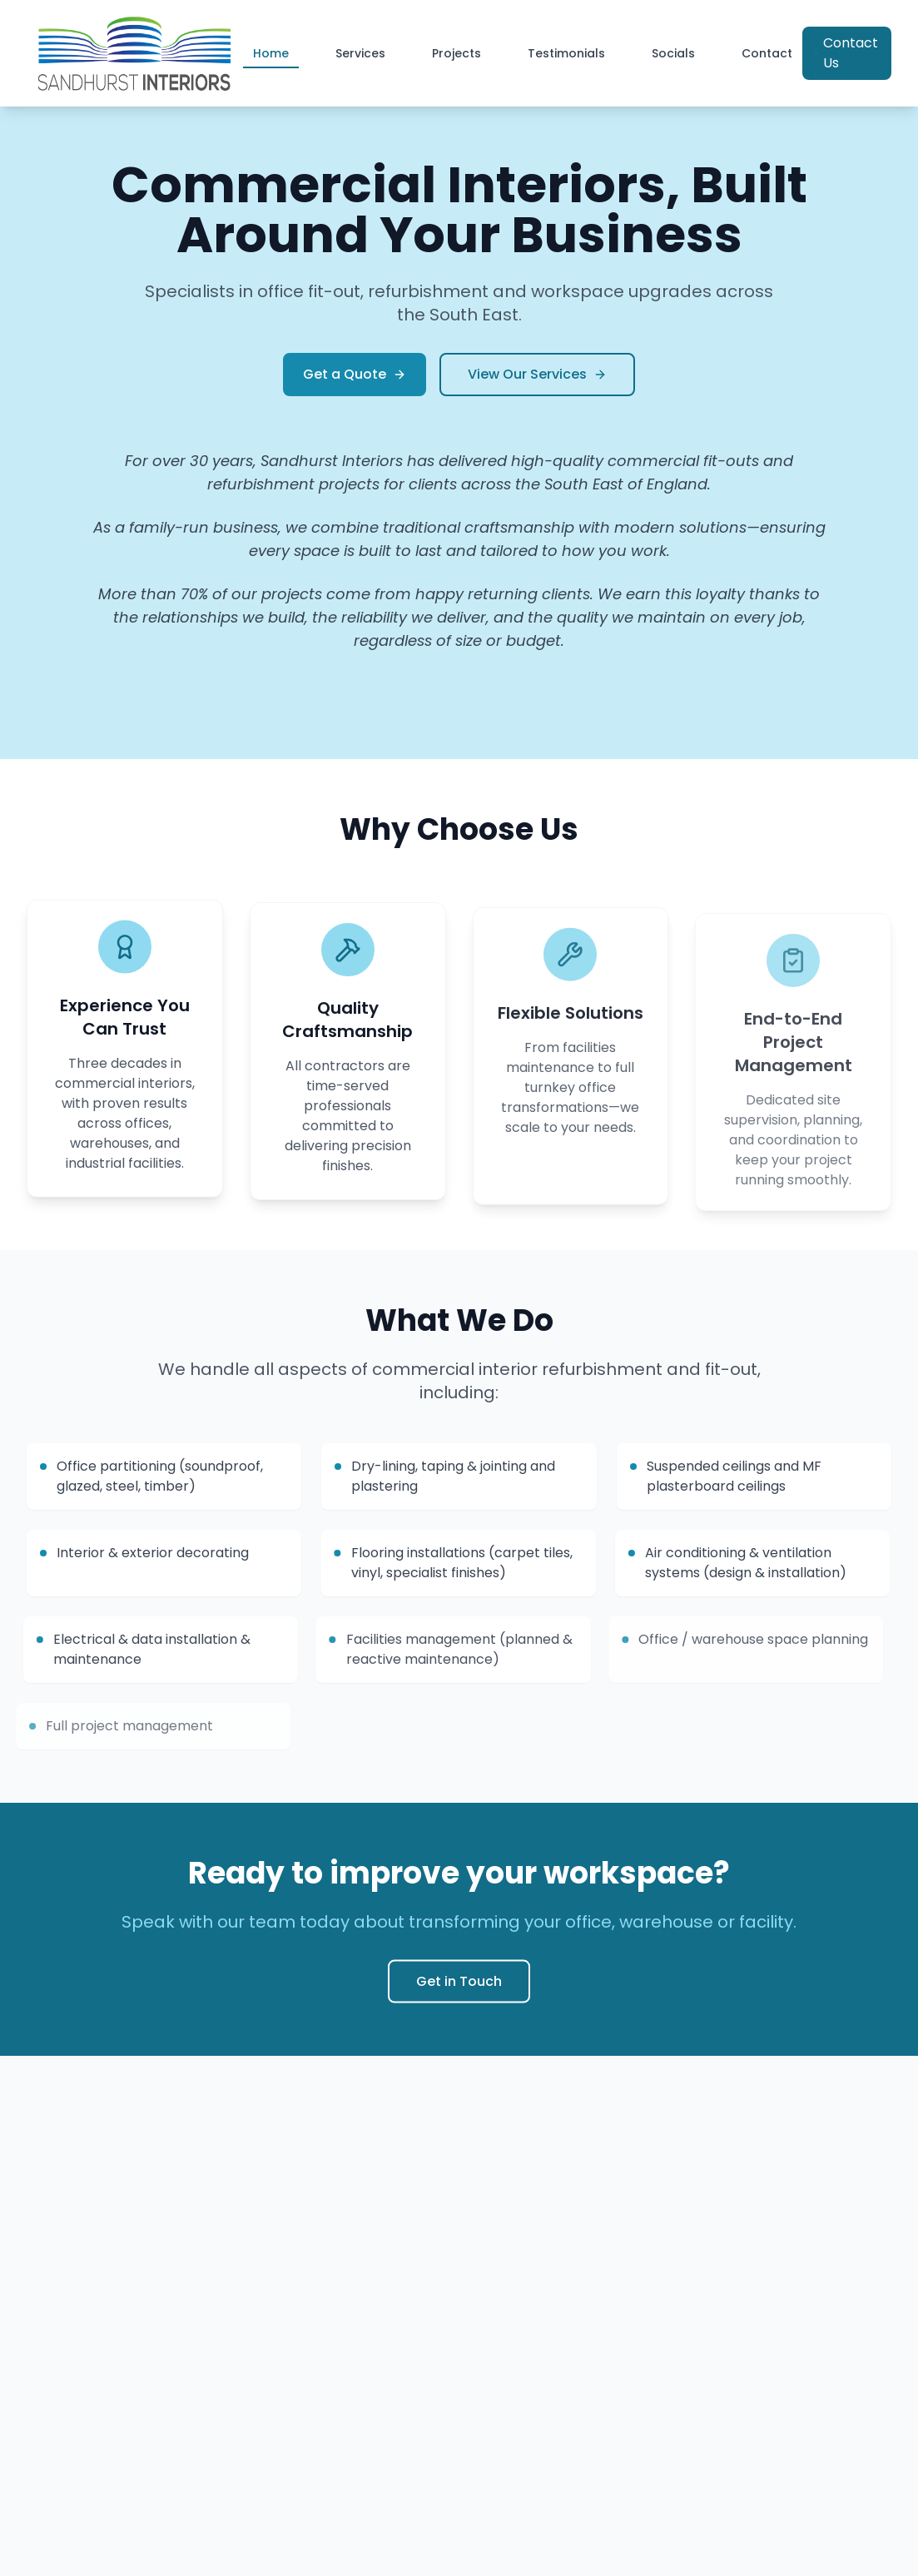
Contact (767, 53)
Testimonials (566, 53)
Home (271, 56)
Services (360, 53)
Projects (456, 53)
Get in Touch (459, 1990)
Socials (673, 53)
